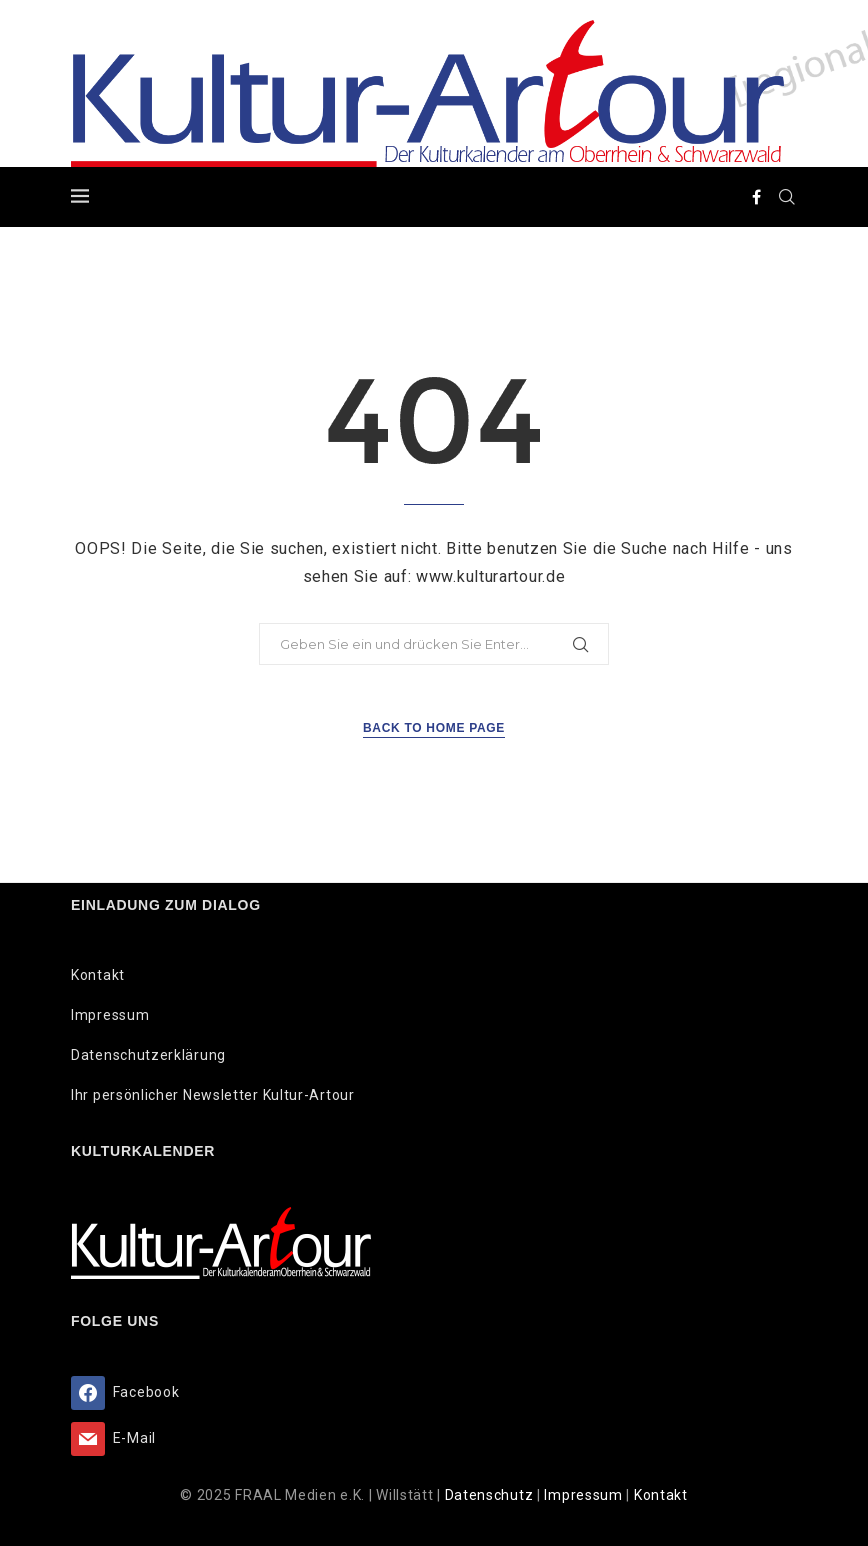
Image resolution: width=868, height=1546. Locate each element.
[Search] (787, 197)
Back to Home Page (434, 728)
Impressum (110, 1015)
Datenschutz (491, 1495)
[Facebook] (757, 197)
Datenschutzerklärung (148, 1055)
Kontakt (98, 975)
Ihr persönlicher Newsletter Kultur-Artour (213, 1095)
